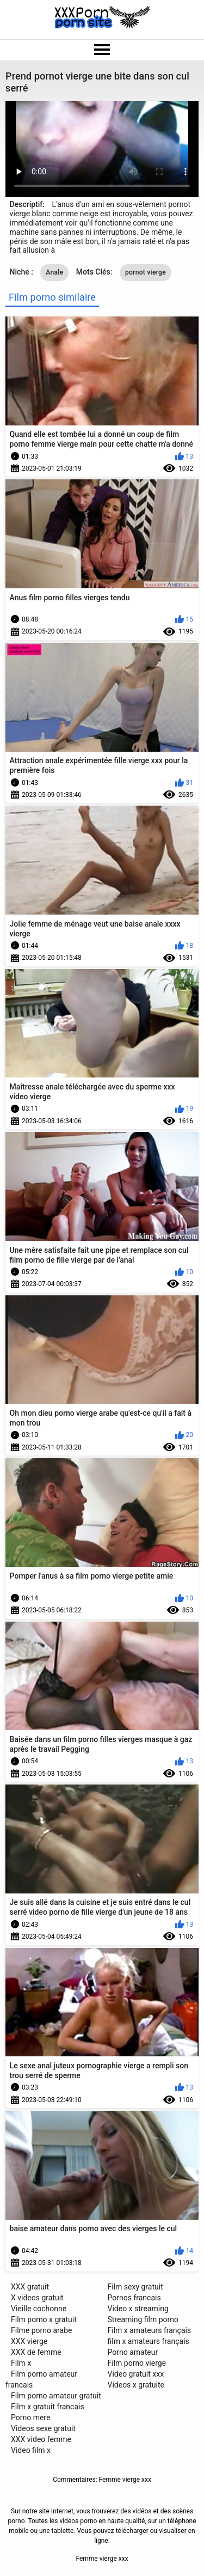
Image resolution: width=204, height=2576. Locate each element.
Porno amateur (133, 2352)
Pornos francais (134, 2297)
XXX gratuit (30, 2286)
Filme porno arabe (41, 2330)
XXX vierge (29, 2341)
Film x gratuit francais (47, 2406)
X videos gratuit (37, 2297)
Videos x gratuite (136, 2384)
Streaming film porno (143, 2319)
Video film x (31, 2450)
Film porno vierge (137, 2363)
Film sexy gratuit (135, 2286)
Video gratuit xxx (136, 2374)
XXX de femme (36, 2352)
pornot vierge (145, 272)
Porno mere (30, 2417)
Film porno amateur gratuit (56, 2395)
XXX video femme (41, 2439)
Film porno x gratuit (44, 2319)
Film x (21, 2363)
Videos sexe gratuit (43, 2428)
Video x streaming (138, 2308)
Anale (54, 272)
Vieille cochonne (38, 2308)
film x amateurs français (148, 2341)
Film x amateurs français (149, 2330)
